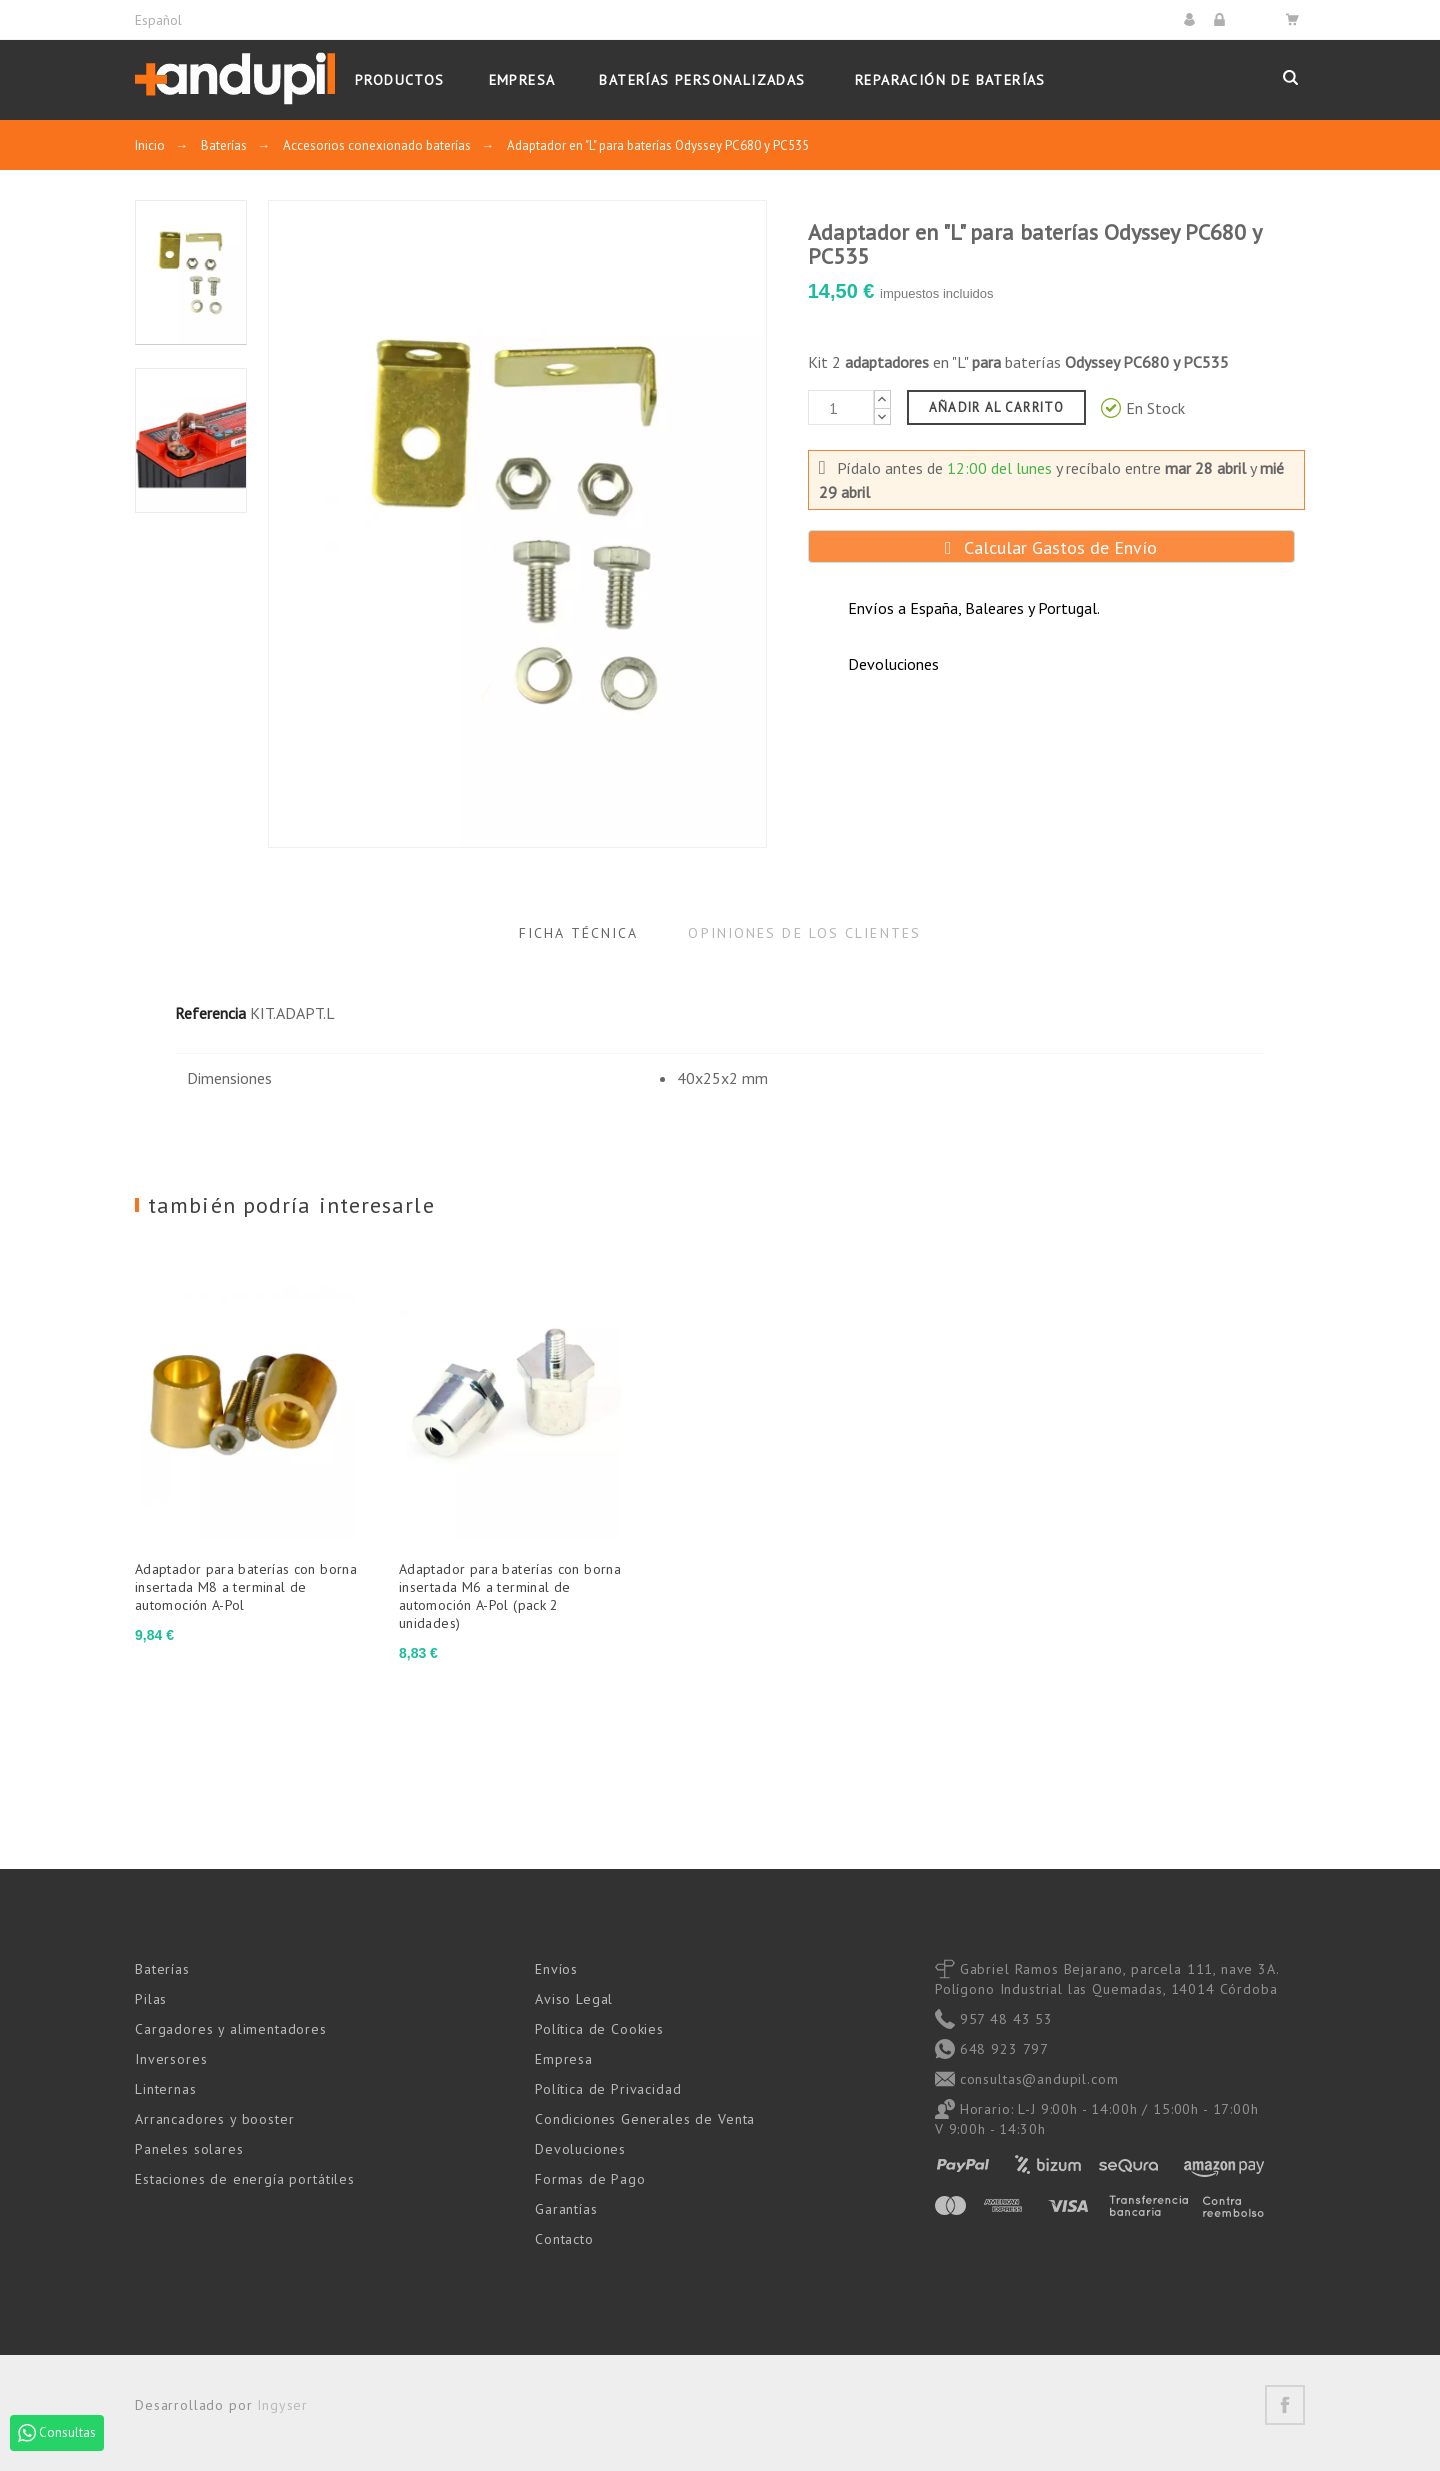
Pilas (151, 1999)
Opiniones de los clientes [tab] (804, 933)
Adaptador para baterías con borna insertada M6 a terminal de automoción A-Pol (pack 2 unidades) (510, 1596)
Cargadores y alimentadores (231, 2029)
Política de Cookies (599, 2029)
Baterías (162, 1969)
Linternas (166, 2089)
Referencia (210, 1013)
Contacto (564, 2239)
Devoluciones (580, 2149)
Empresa (564, 2059)
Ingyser (282, 2405)
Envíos (556, 1969)
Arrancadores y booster (214, 2119)
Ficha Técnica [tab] (578, 933)
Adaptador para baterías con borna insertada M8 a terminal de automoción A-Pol (246, 1587)
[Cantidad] (841, 407)
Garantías (566, 2209)
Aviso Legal (574, 1999)
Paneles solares (189, 2149)
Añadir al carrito (996, 407)
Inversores (171, 2059)
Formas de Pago (590, 2179)
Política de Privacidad (608, 2089)
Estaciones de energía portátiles (245, 2179)
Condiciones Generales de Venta (645, 2119)
